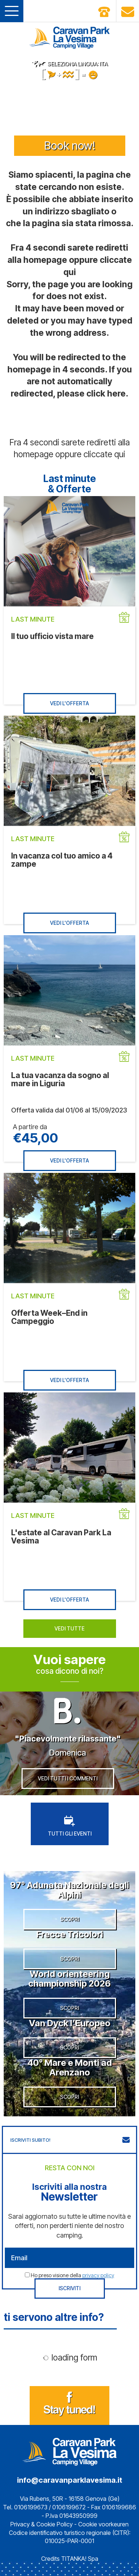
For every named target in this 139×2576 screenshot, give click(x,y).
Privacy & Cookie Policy (41, 2524)
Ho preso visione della (72, 2275)
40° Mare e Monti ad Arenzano (69, 2067)
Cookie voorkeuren (103, 2524)
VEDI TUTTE (69, 1628)
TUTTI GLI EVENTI (70, 1826)
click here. (107, 393)
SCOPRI (69, 1919)
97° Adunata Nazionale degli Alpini (69, 1890)
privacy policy (98, 2275)
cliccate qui (104, 454)
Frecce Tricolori (69, 1934)
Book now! (69, 145)
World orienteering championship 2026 (69, 1978)
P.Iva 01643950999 (71, 2515)
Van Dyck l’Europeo (69, 2023)
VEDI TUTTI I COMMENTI (67, 1778)
